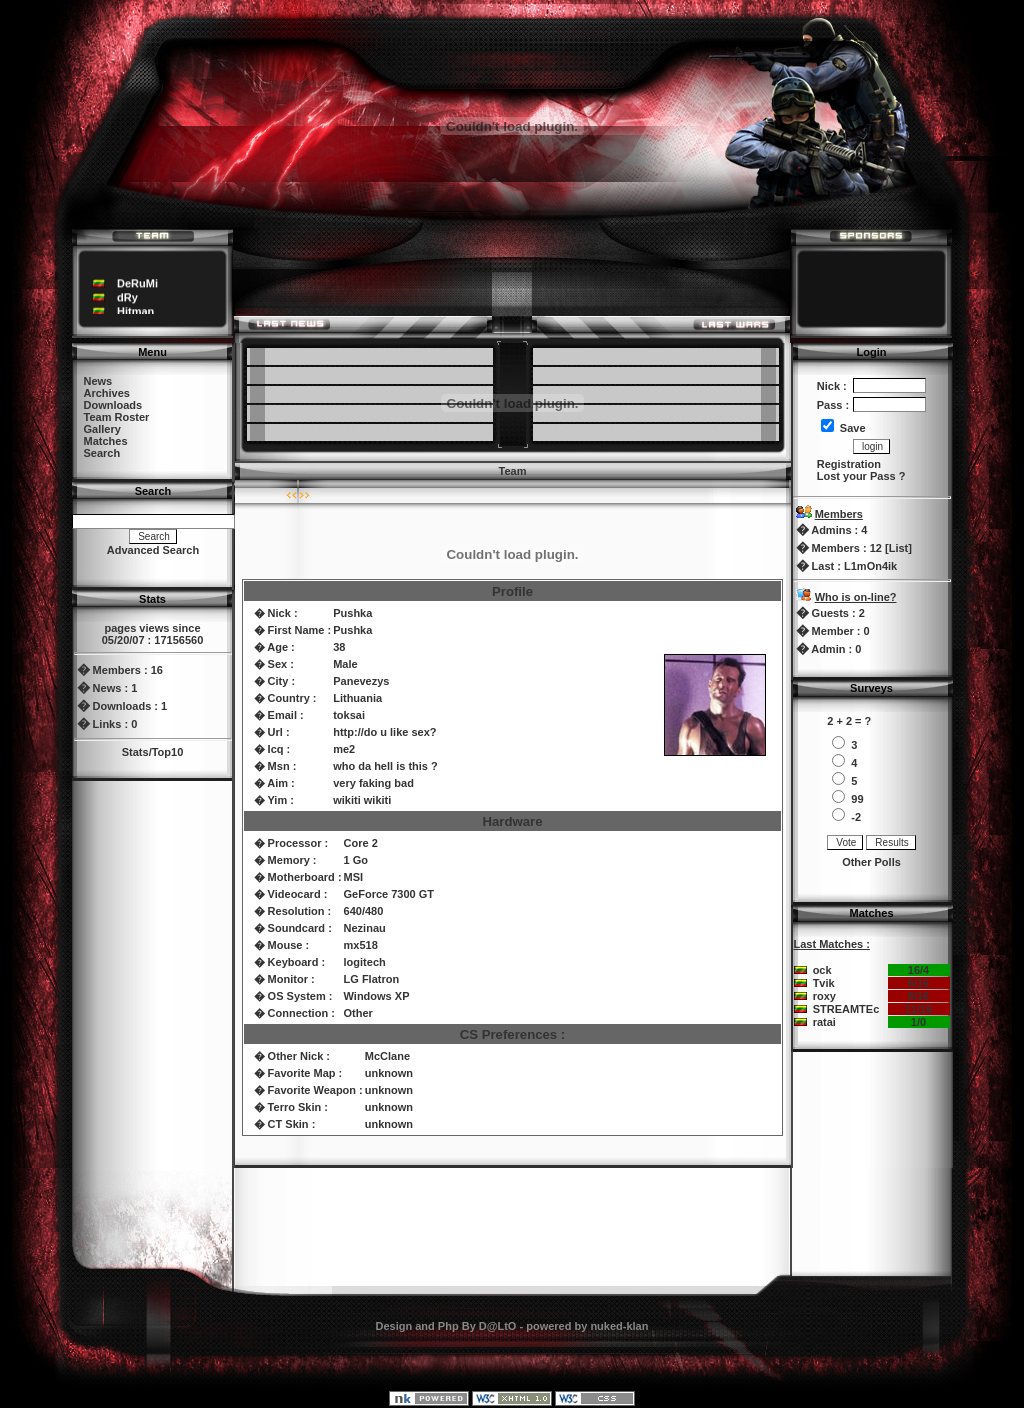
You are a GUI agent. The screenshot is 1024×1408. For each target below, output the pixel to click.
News (98, 381)
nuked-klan (619, 1326)
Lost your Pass (856, 476)
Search (102, 453)
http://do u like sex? (384, 732)
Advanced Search (153, 550)
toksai (349, 715)
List (899, 548)
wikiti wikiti (362, 800)
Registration (849, 464)
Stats (135, 752)
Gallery (102, 429)
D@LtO (498, 1326)
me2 (344, 749)
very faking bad (373, 783)
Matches (106, 441)
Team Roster (117, 417)
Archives (107, 393)
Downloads (113, 405)
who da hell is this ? (385, 766)
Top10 (168, 752)
